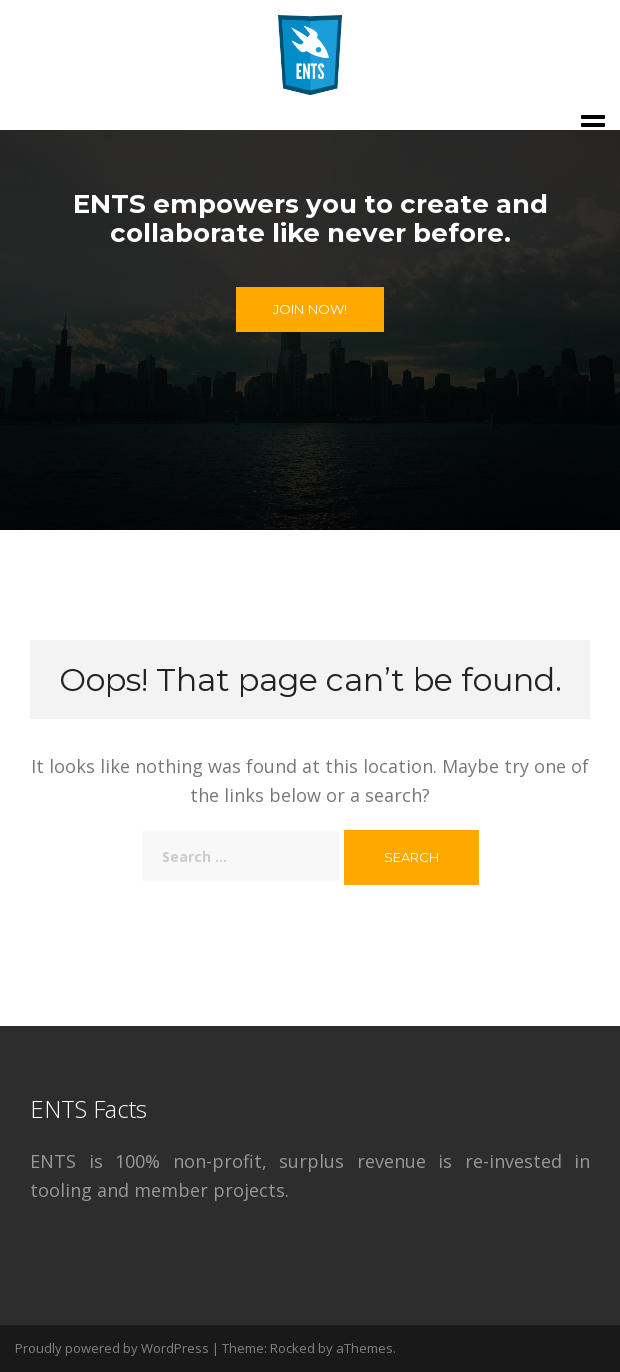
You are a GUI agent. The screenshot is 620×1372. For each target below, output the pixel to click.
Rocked (292, 1348)
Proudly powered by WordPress (112, 1348)
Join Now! (310, 309)
